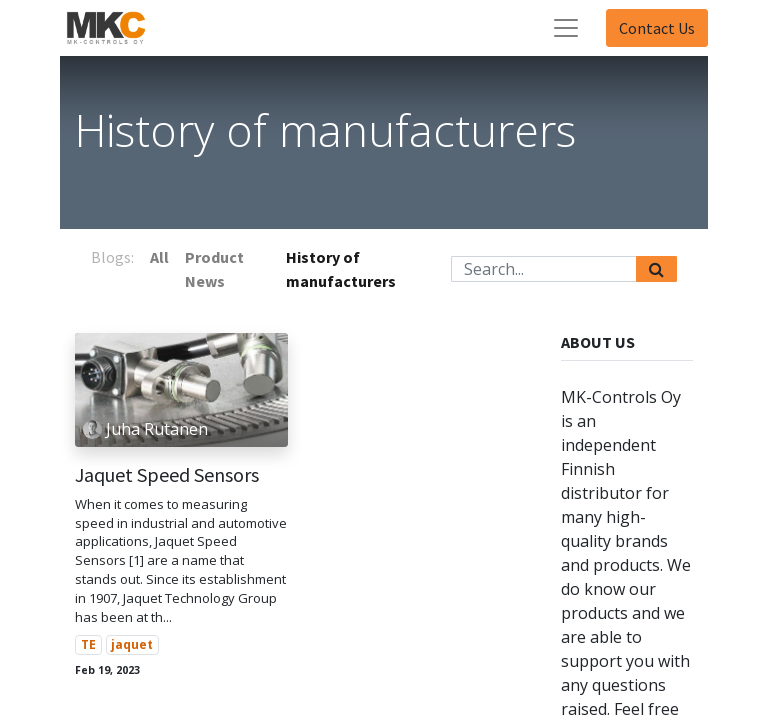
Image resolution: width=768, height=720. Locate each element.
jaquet (132, 644)
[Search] (656, 269)
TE (88, 644)
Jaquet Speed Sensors (167, 475)
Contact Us (657, 28)
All (159, 257)
